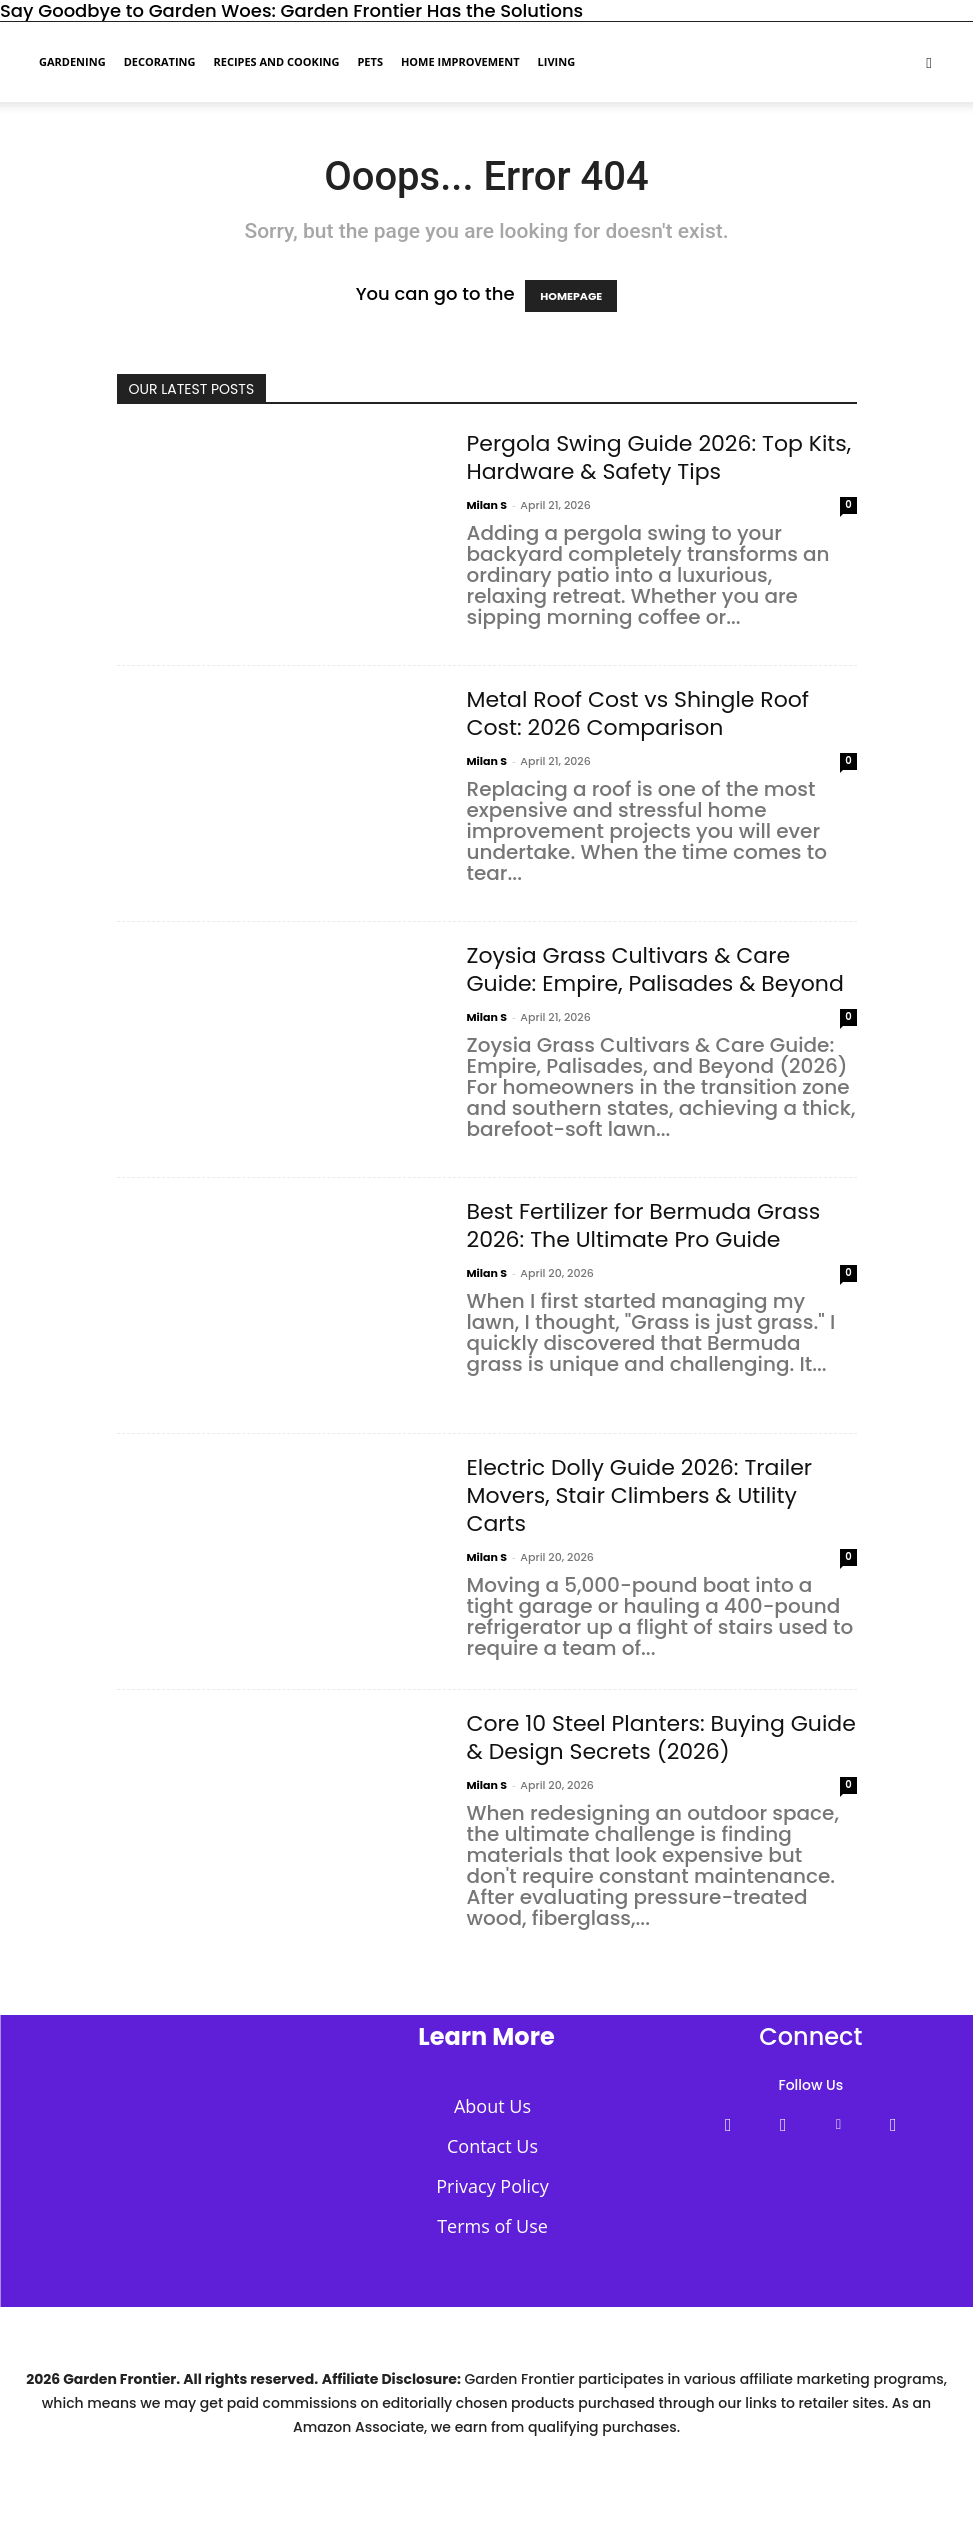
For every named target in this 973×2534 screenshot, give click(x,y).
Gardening (72, 61)
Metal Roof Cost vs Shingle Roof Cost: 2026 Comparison (638, 713)
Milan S (487, 505)
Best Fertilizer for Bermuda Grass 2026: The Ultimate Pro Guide (644, 1225)
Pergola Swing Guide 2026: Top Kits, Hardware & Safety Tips (659, 457)
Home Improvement (460, 61)
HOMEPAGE (571, 296)
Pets (370, 61)
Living (557, 61)
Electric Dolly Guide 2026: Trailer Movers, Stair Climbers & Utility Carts (640, 1495)
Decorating (160, 61)
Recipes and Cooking (276, 61)
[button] (929, 61)
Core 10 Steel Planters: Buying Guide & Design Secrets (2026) (661, 1737)
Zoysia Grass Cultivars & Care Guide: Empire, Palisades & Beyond (655, 969)
